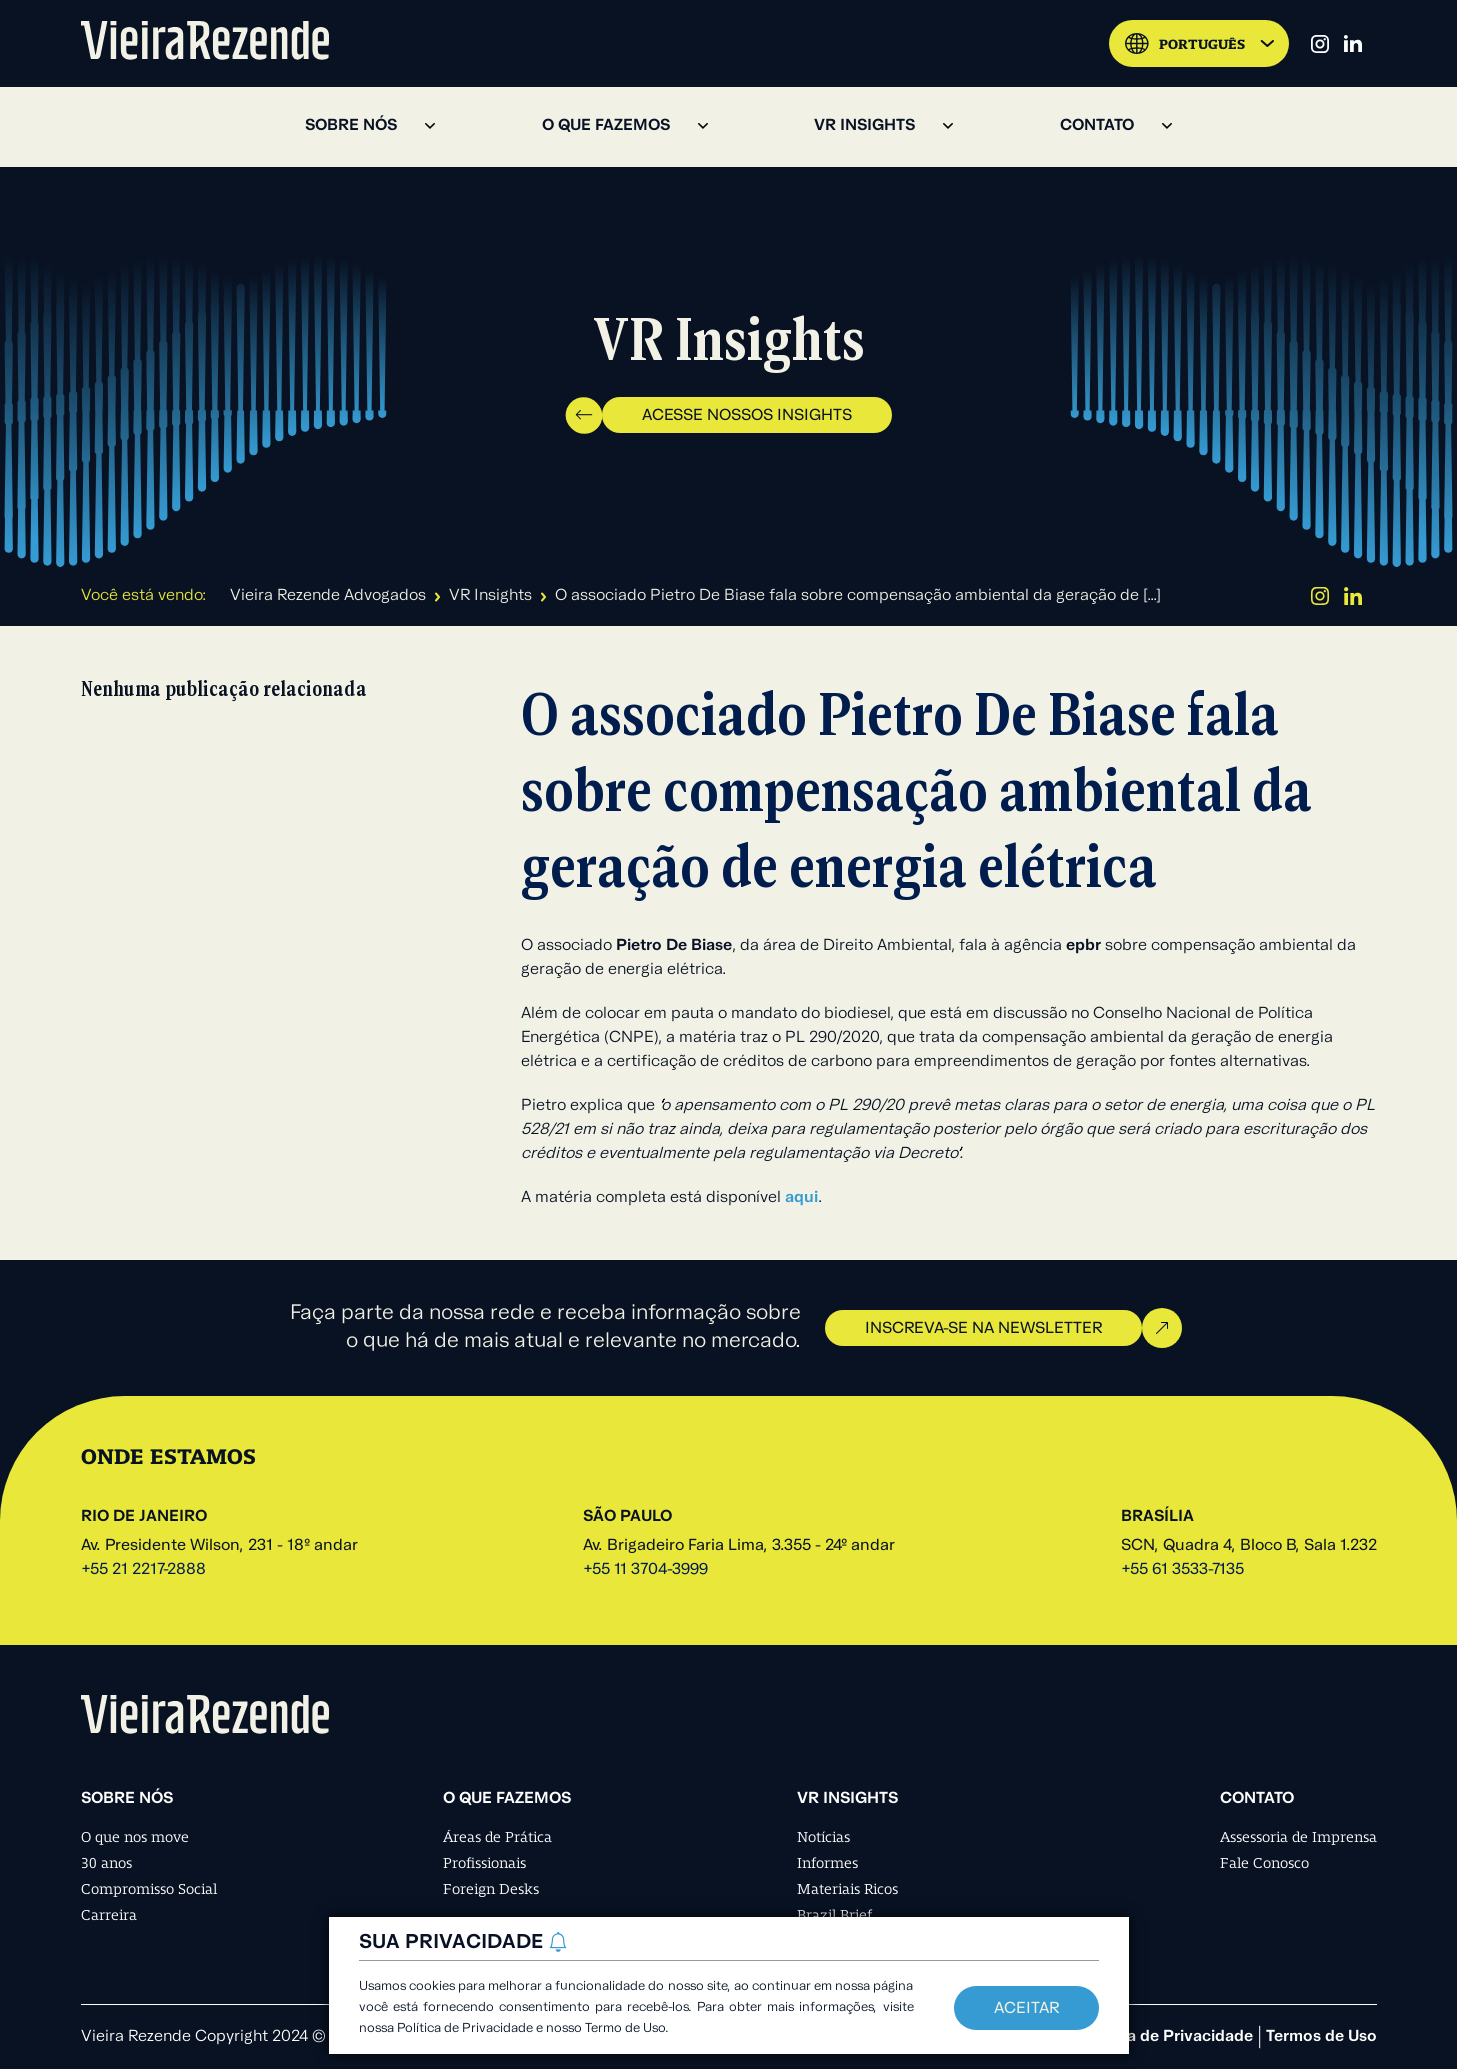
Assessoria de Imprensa (1298, 1837)
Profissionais (484, 1863)
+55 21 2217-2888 (143, 1570)
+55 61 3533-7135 (1182, 1570)
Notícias (823, 1837)
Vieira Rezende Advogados (328, 596)
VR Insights (490, 596)
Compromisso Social (149, 1889)
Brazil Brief (834, 1915)
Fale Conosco (1264, 1863)
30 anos (106, 1863)
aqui (801, 1198)
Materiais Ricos (847, 1889)
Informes (827, 1863)
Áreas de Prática (497, 1837)
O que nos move (135, 1837)
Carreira (109, 1915)
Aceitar (1026, 2009)
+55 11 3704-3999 (645, 1570)
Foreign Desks (491, 1889)
